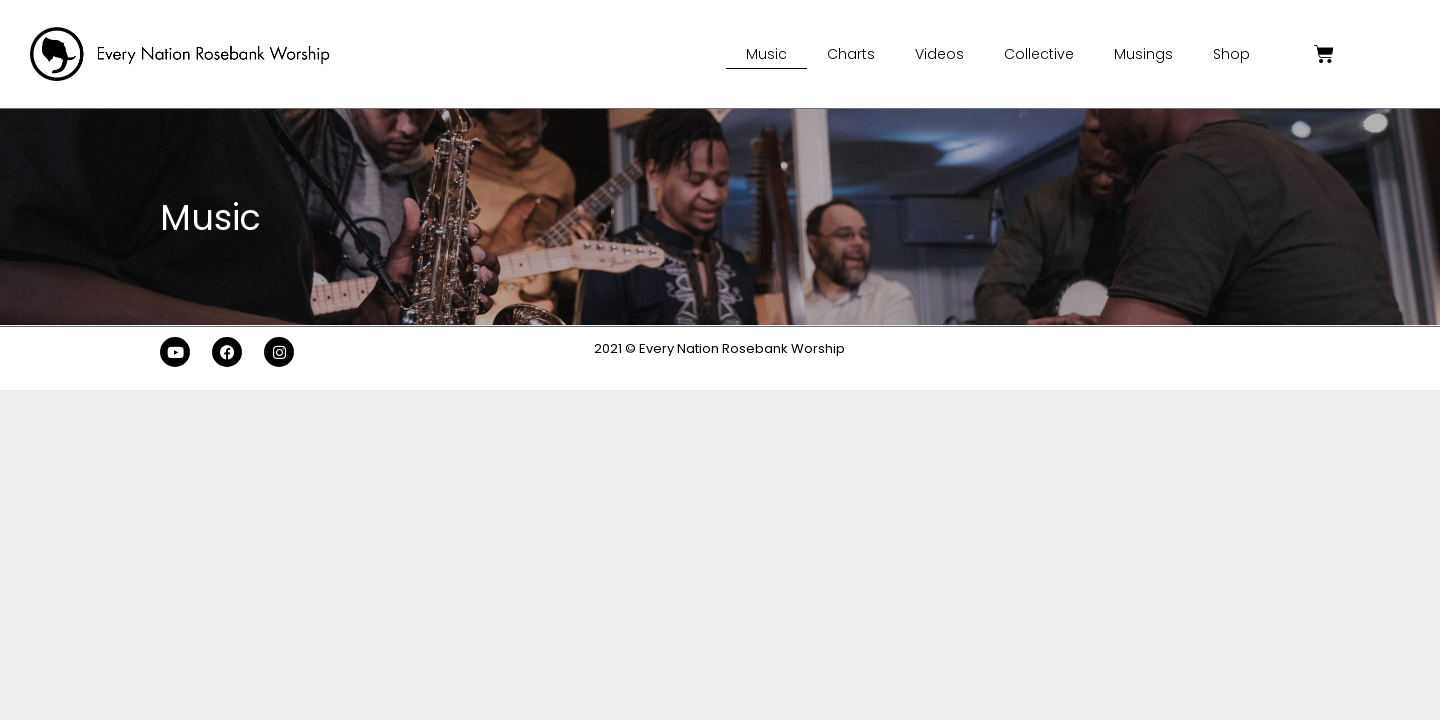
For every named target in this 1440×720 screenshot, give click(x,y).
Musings (1143, 54)
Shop (1231, 54)
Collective (1039, 54)
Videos (939, 54)
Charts (851, 54)
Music (766, 54)
